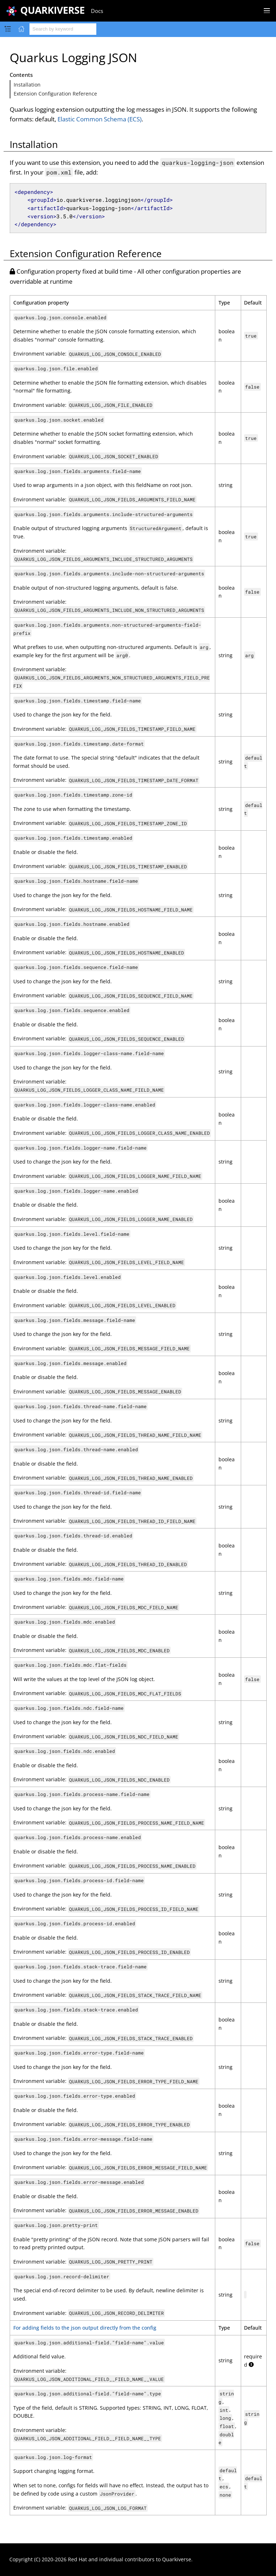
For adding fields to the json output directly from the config (84, 2327)
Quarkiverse (176, 2559)
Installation (27, 84)
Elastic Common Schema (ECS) (100, 119)
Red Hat (77, 2559)
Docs (97, 10)
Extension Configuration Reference (55, 93)
